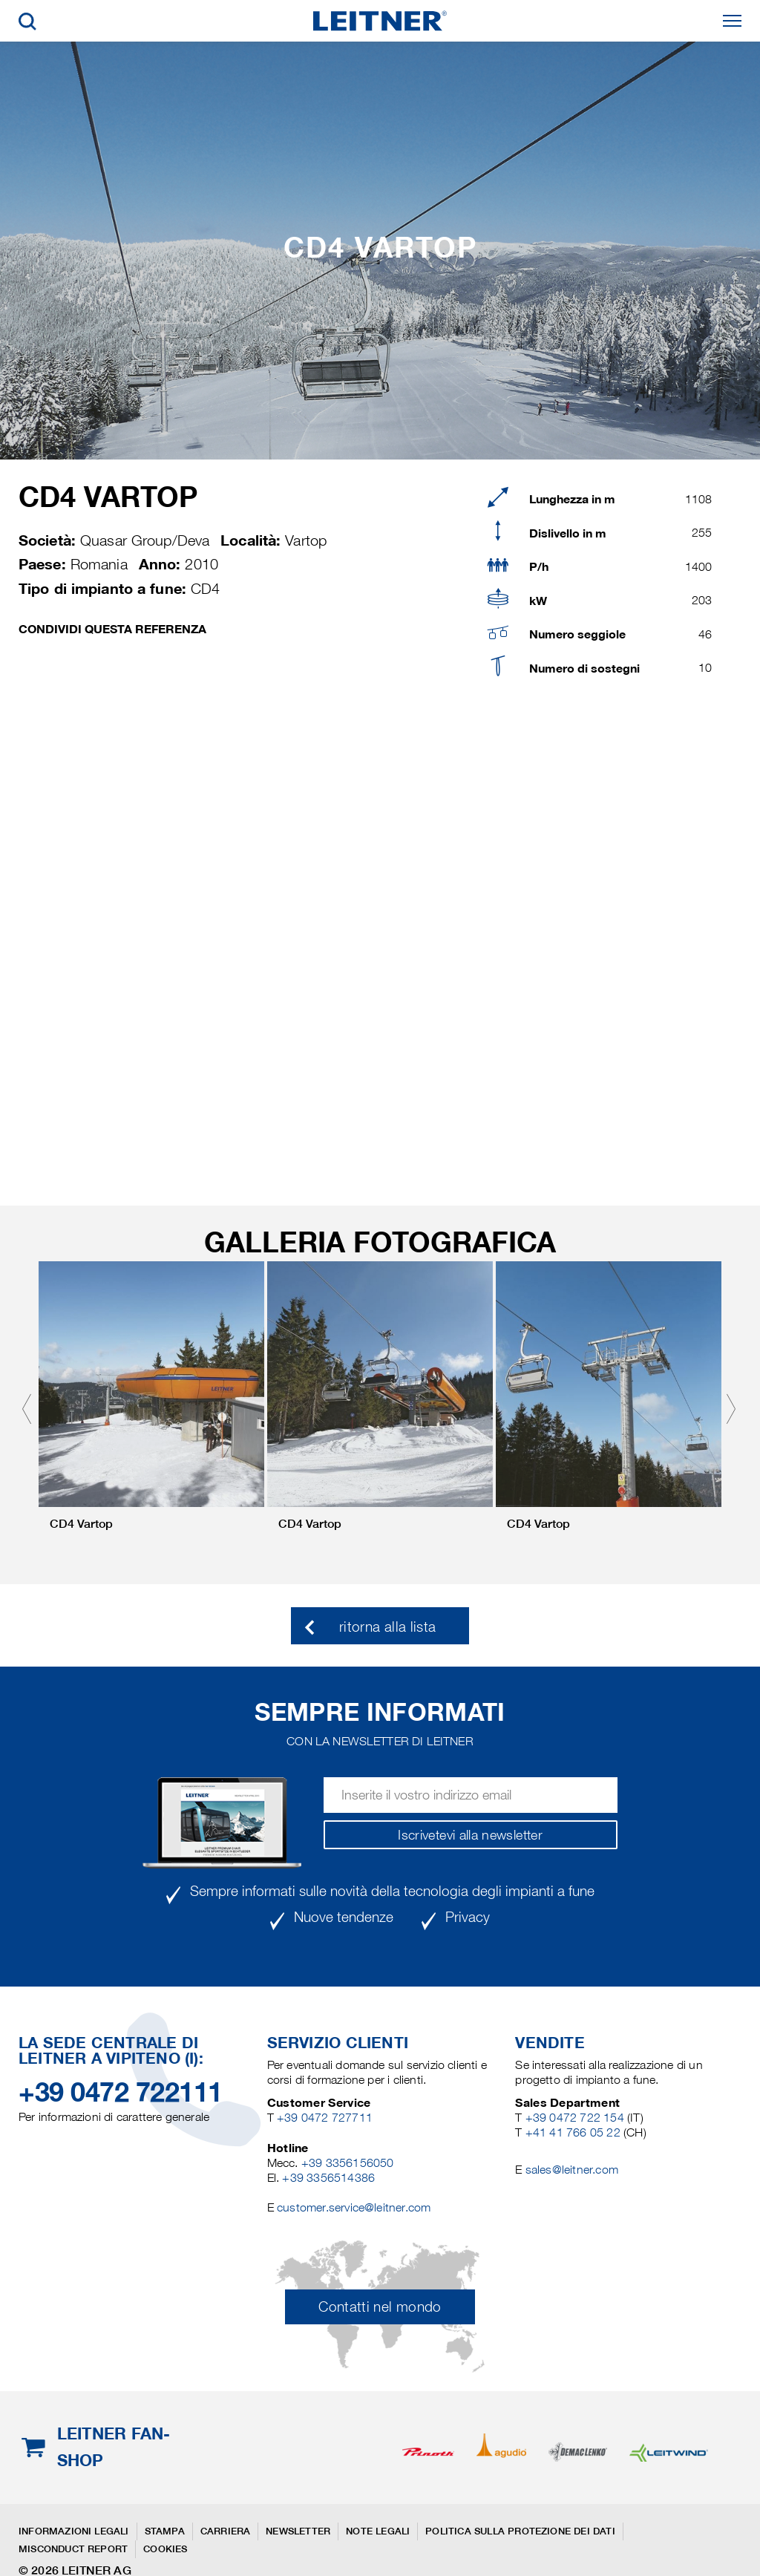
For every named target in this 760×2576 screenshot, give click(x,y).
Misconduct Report (73, 2548)
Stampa (165, 2531)
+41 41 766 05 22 (574, 2132)
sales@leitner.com (571, 2170)
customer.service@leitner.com (353, 2207)
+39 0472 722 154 (574, 2118)
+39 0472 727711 (325, 2118)
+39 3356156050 (347, 2163)
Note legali (378, 2531)
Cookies (165, 2548)
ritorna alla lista (387, 1626)
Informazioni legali (74, 2531)
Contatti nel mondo (379, 2306)
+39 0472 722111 (121, 2092)
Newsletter (298, 2531)
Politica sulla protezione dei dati (520, 2531)
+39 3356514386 (328, 2178)
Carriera (225, 2531)
